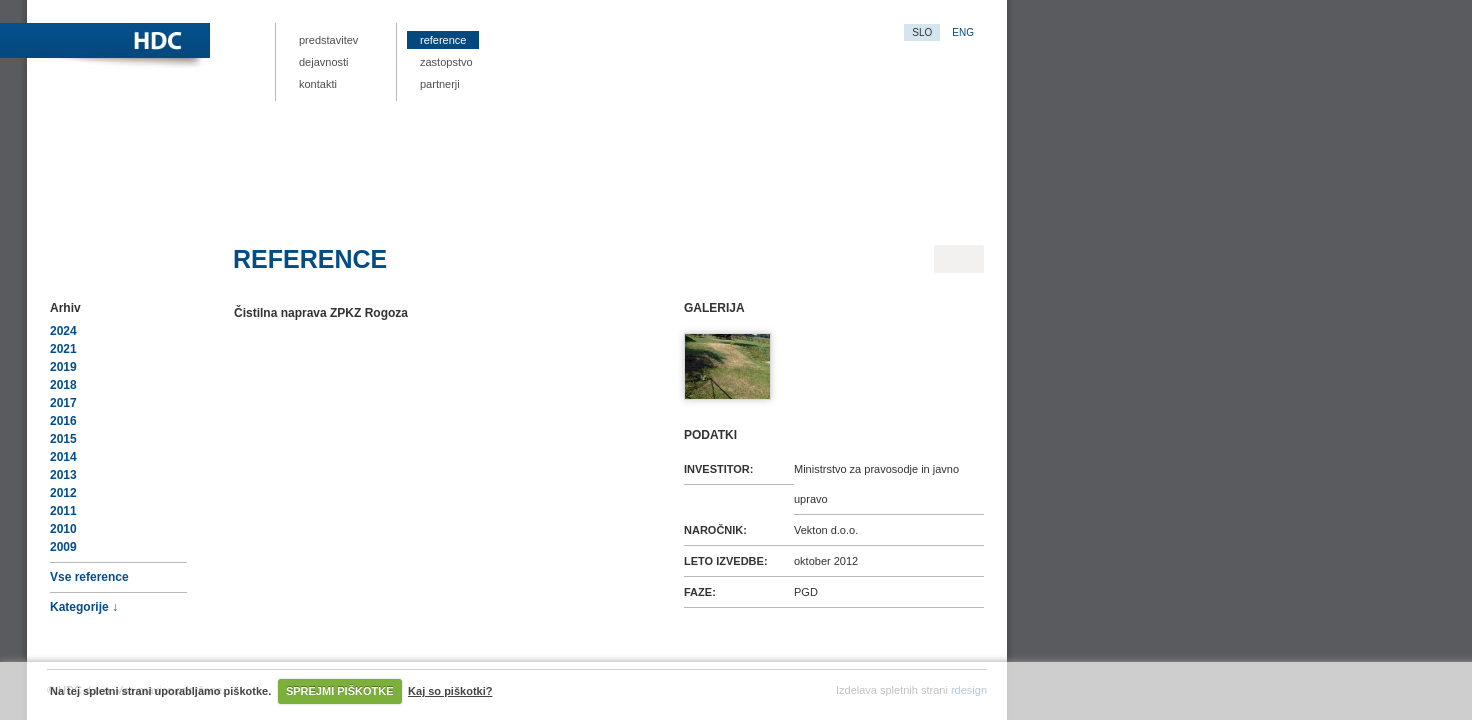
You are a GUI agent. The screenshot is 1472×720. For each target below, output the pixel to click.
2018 (63, 385)
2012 (63, 493)
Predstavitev (328, 40)
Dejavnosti (324, 62)
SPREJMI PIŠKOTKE (340, 691)
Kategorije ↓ (84, 607)
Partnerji (440, 84)
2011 (63, 511)
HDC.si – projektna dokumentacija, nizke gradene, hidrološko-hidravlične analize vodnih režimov (247, 42)
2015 (63, 439)
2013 (63, 475)
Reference (443, 40)
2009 (63, 547)
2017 (63, 403)
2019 (63, 367)
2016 (63, 421)
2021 (63, 349)
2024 (63, 331)
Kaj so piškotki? (450, 691)
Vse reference (89, 577)
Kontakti (318, 84)
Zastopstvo (446, 62)
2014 (63, 457)
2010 (63, 529)
